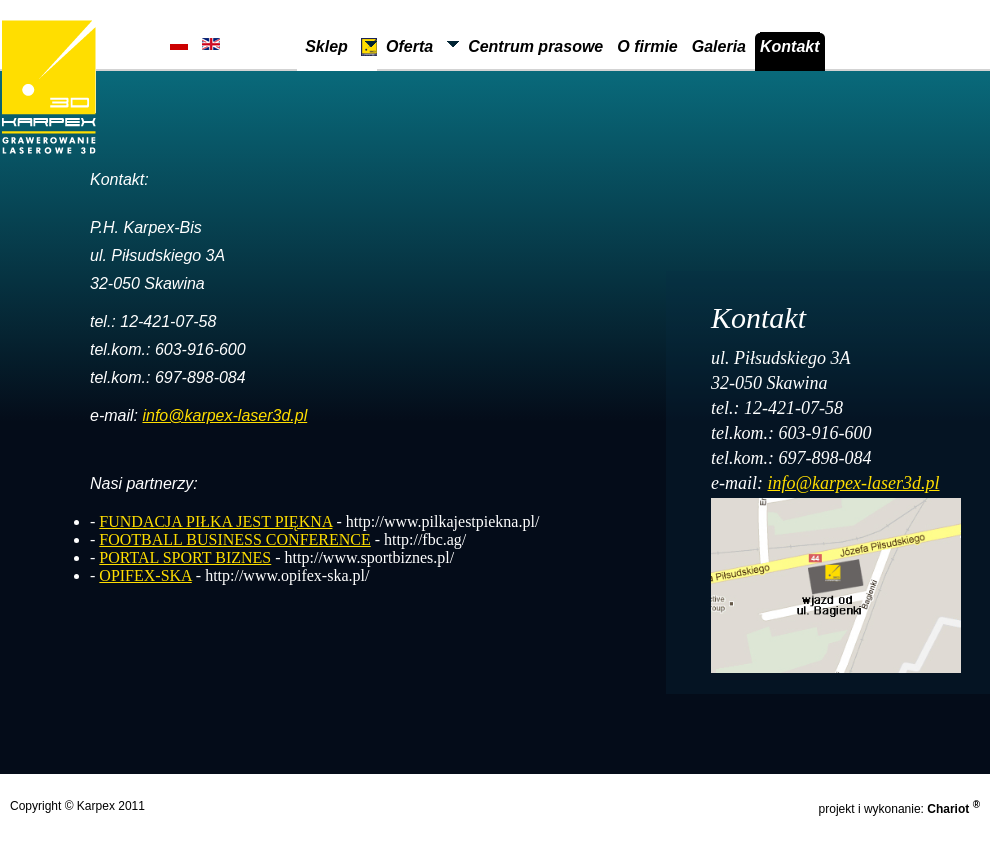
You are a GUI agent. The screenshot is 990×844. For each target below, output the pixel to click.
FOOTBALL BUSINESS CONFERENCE (234, 539)
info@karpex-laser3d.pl (224, 415)
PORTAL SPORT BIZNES (185, 557)
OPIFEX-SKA (145, 575)
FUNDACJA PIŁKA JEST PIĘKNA (215, 521)
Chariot (953, 809)
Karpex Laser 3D (49, 87)
